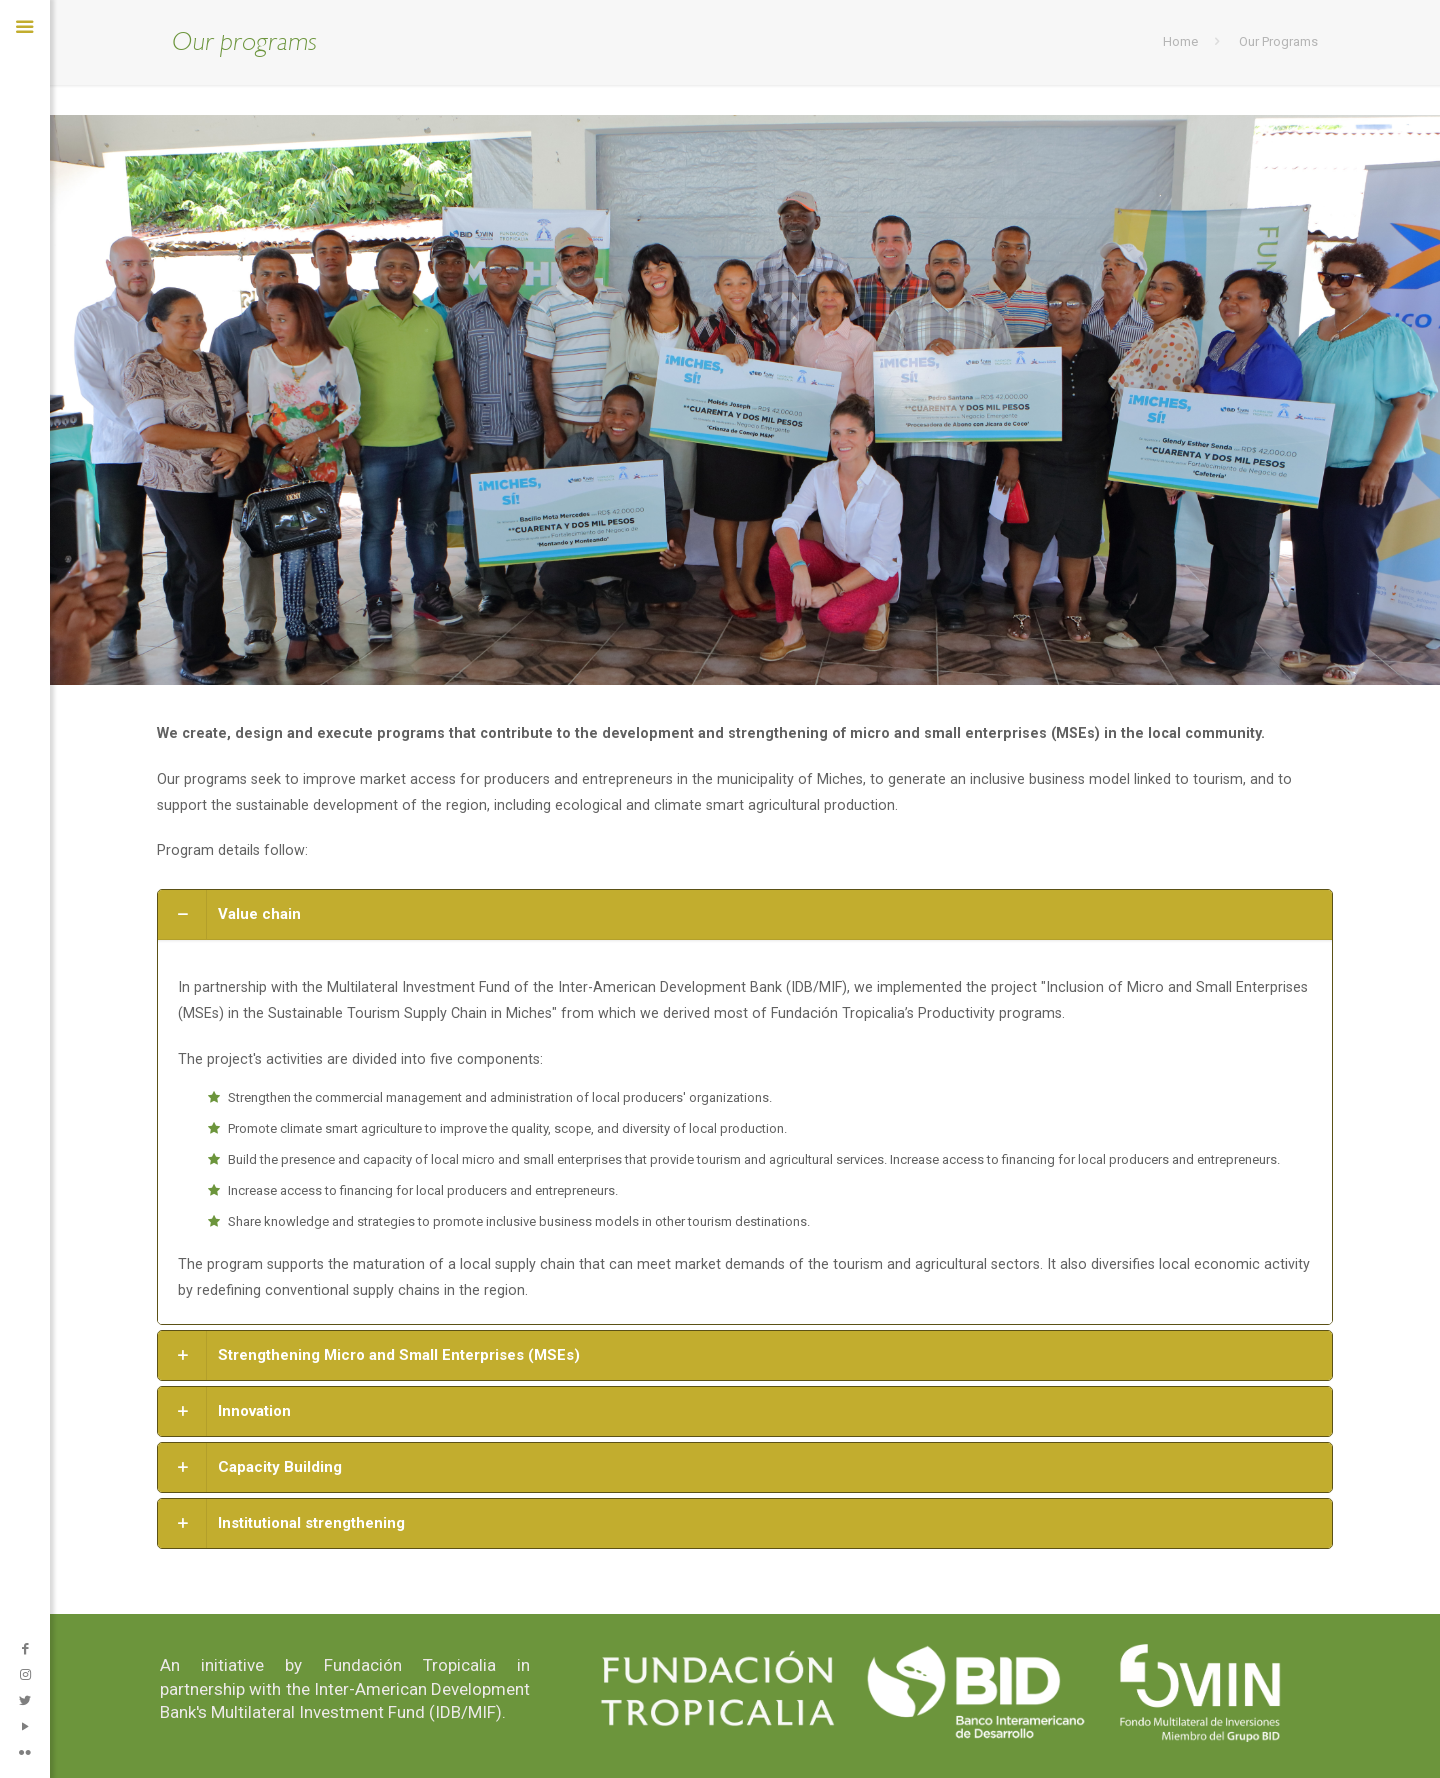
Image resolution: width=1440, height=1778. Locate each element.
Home (1180, 41)
